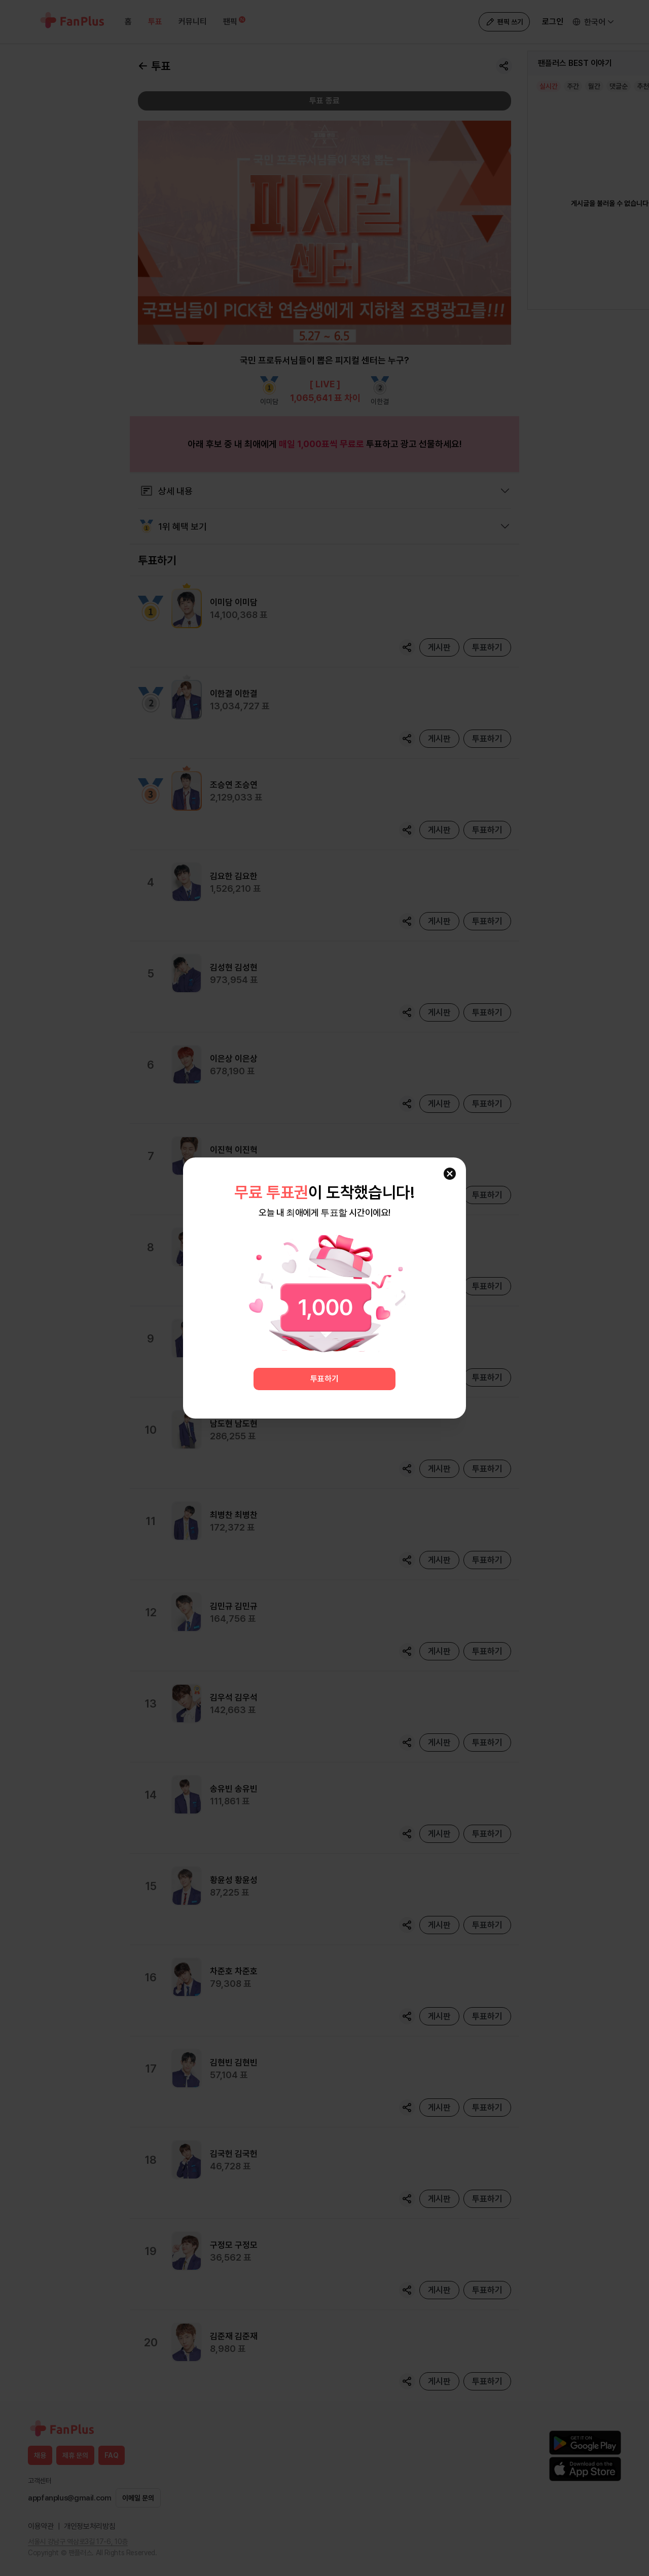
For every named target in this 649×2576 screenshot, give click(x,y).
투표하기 (324, 1379)
